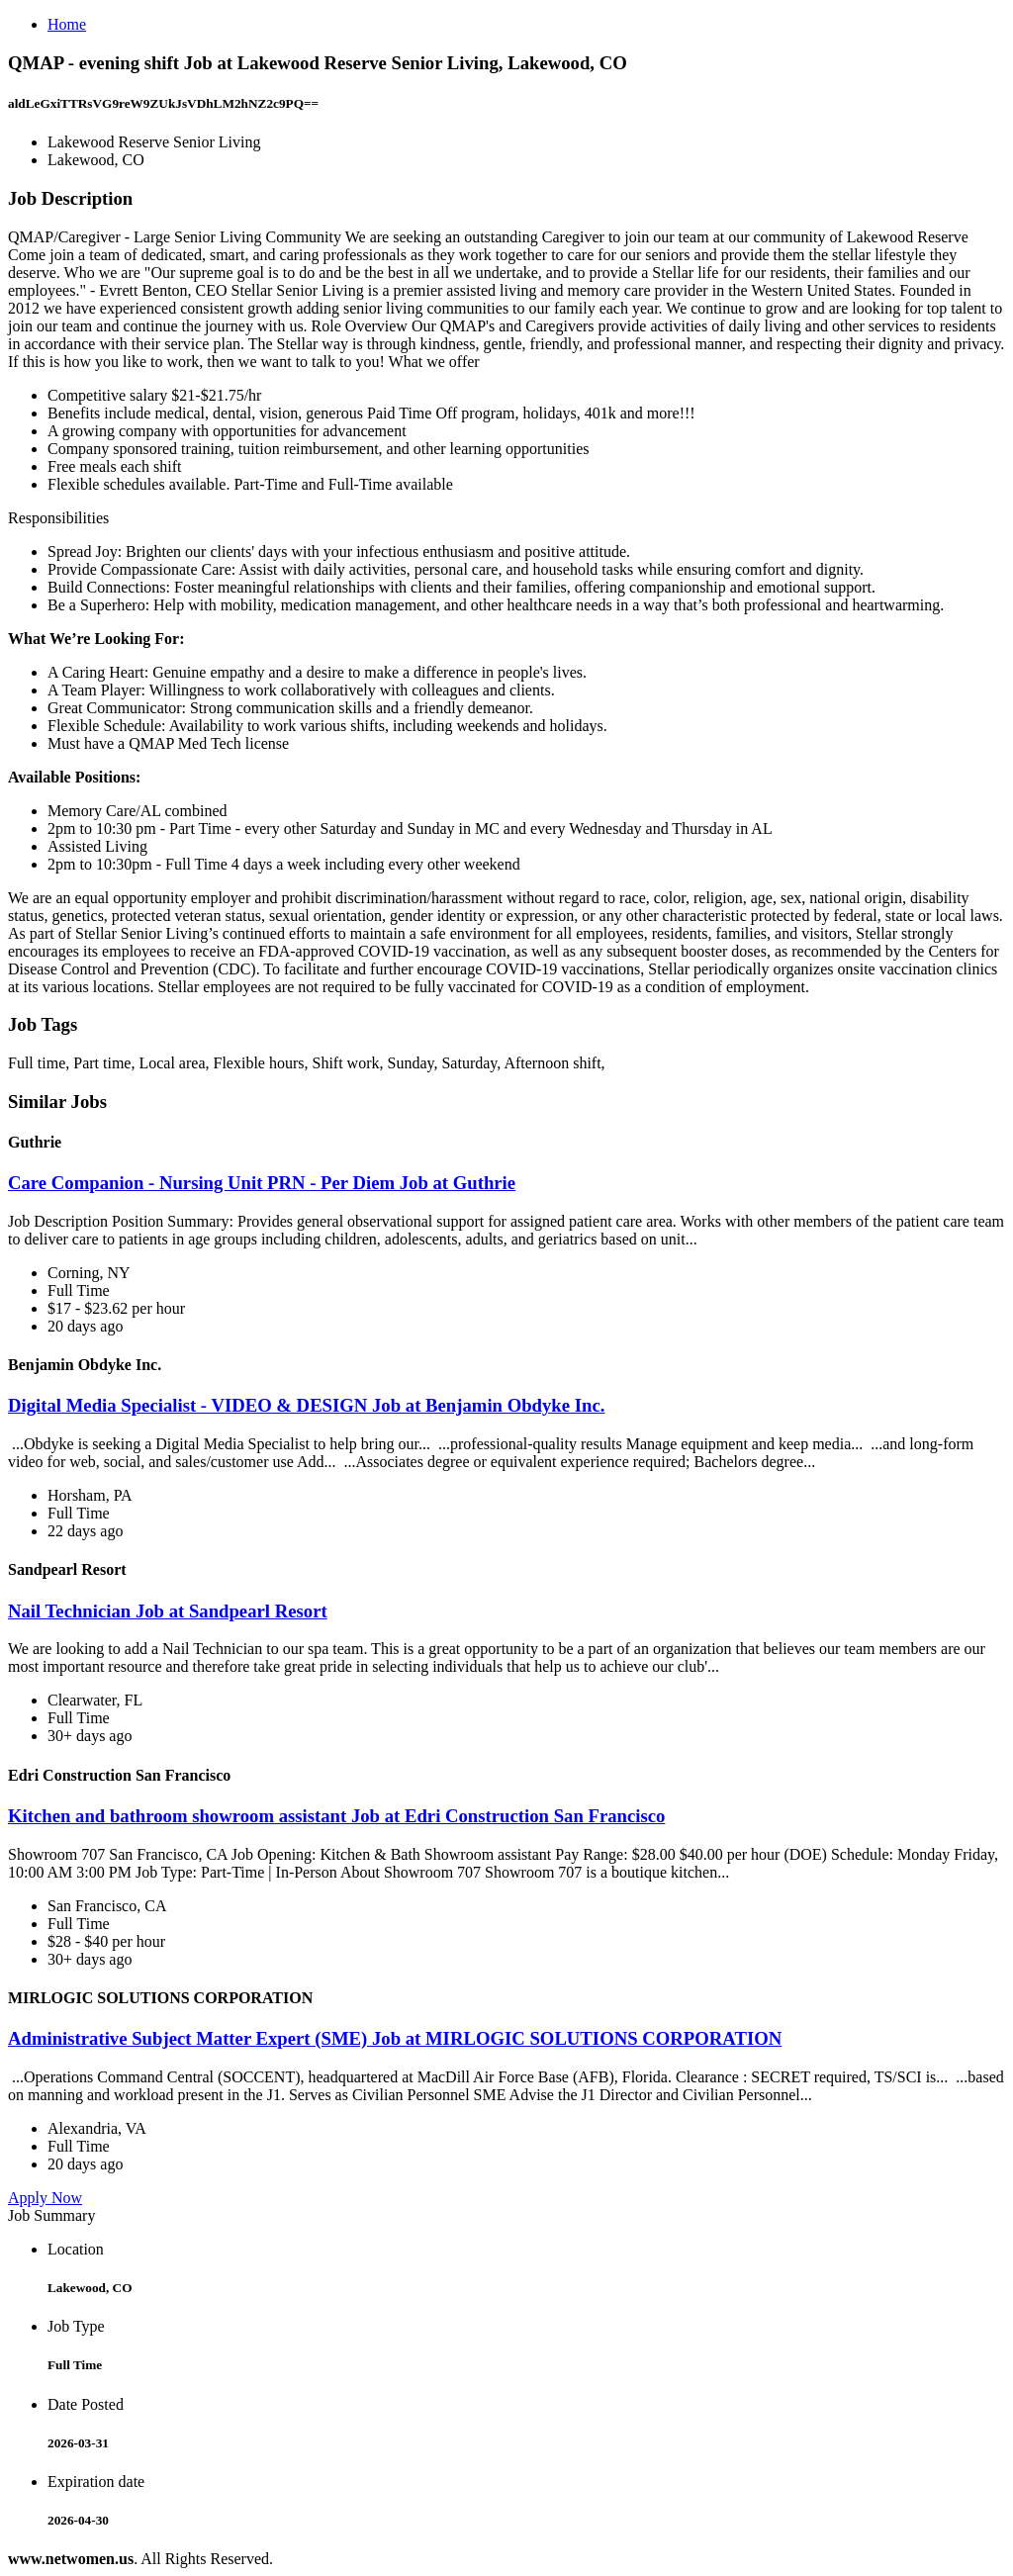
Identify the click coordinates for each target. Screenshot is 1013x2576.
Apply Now (45, 2197)
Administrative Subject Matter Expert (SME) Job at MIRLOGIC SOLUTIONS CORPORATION (395, 2038)
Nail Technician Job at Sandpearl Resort (167, 1611)
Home (66, 24)
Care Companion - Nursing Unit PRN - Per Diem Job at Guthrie (261, 1182)
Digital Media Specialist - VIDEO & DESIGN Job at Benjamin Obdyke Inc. (306, 1405)
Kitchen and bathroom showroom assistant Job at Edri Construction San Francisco (336, 1815)
